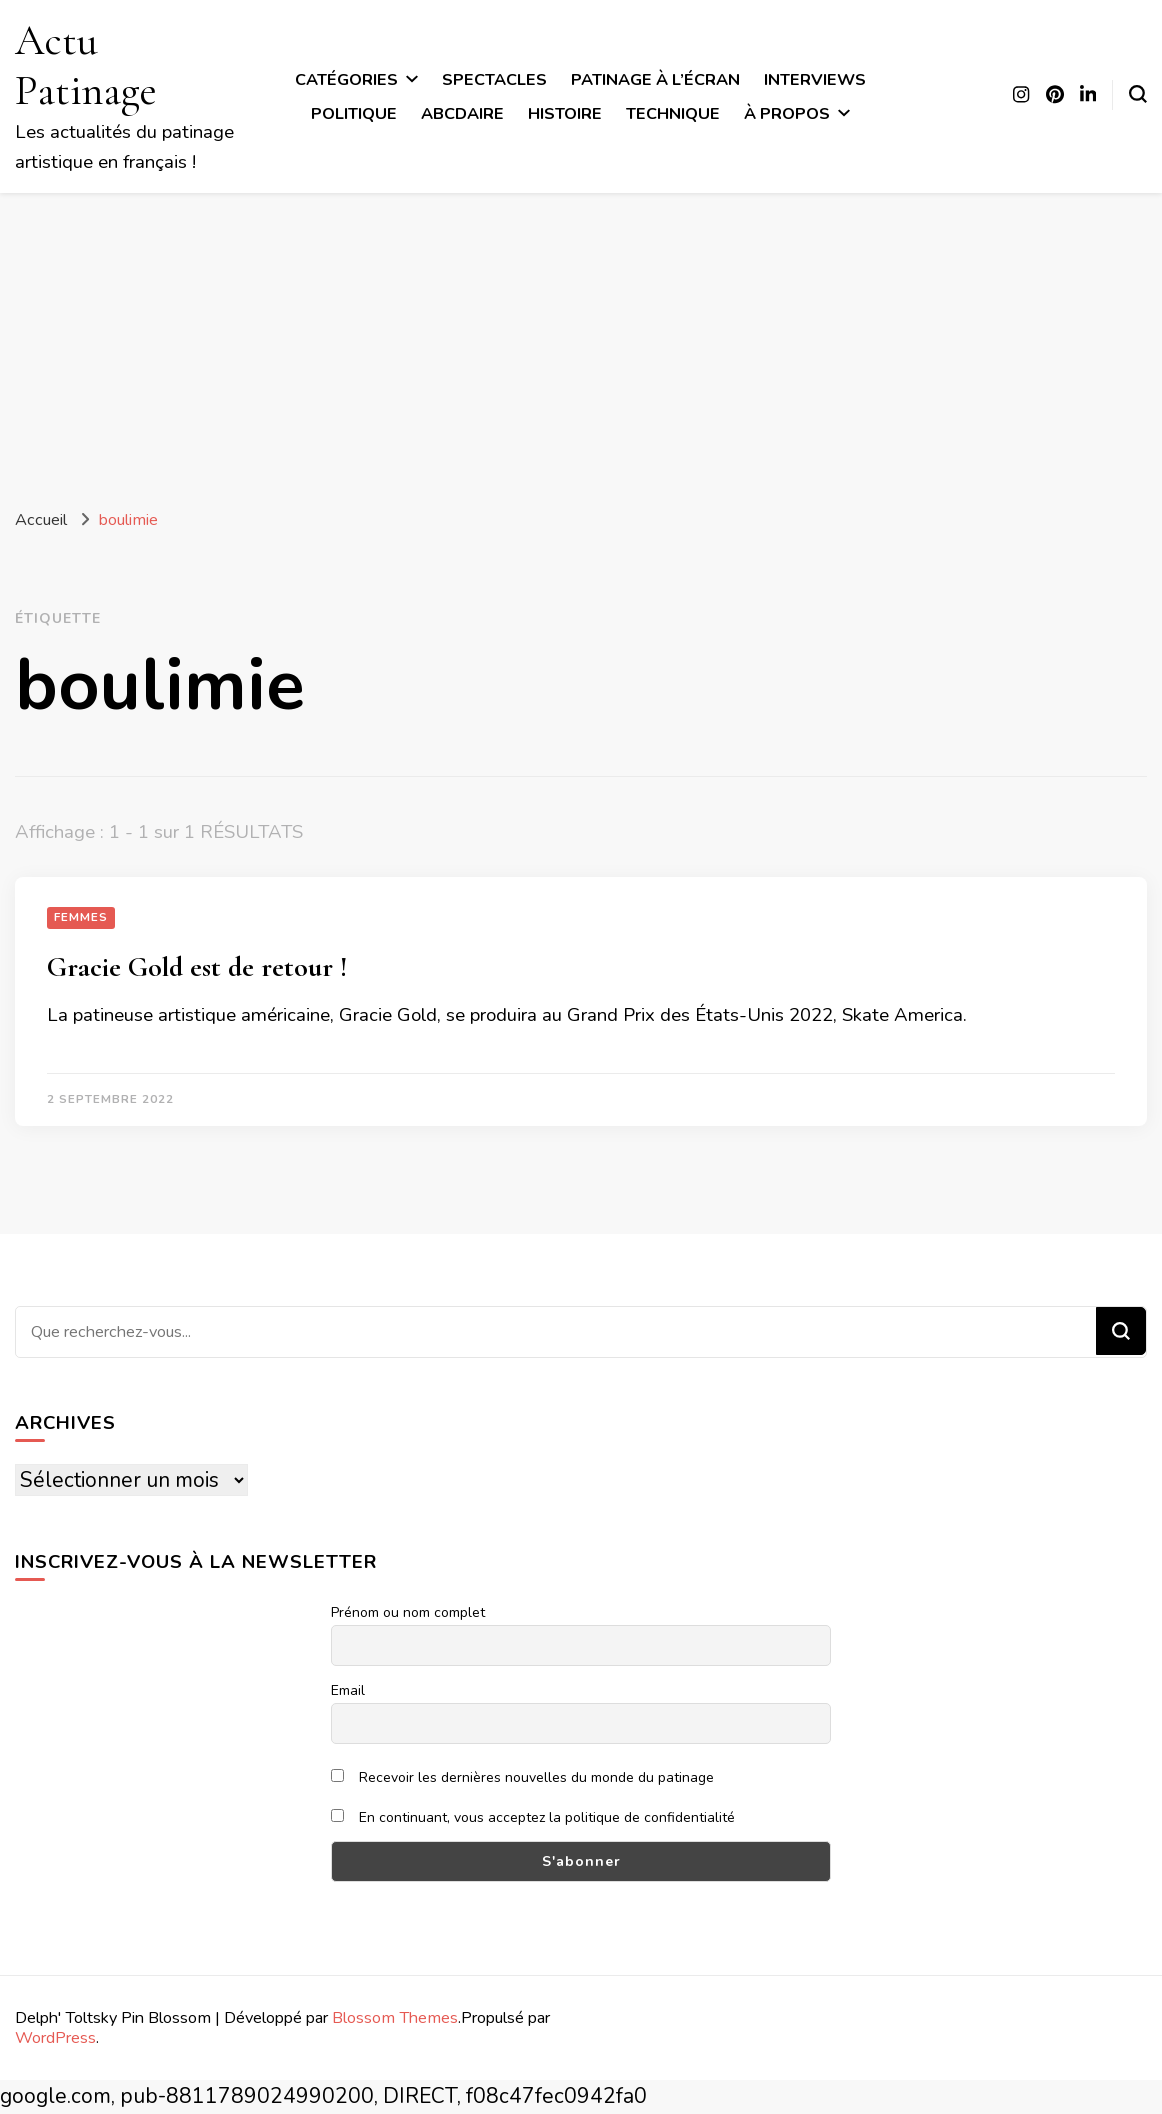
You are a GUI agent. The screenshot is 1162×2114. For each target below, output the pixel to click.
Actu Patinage (86, 65)
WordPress (55, 2037)
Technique (673, 113)
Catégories (346, 79)
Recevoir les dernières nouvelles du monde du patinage (522, 1777)
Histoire (565, 113)
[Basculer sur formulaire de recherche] (1138, 94)
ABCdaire (462, 113)
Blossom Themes (395, 2017)
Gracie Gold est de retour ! (197, 967)
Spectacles (494, 79)
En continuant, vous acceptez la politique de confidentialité (533, 1817)
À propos (787, 113)
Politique (354, 113)
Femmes (81, 917)
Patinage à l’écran (655, 79)
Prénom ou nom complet (408, 1612)
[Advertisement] (581, 343)
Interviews (815, 79)
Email (348, 1690)
